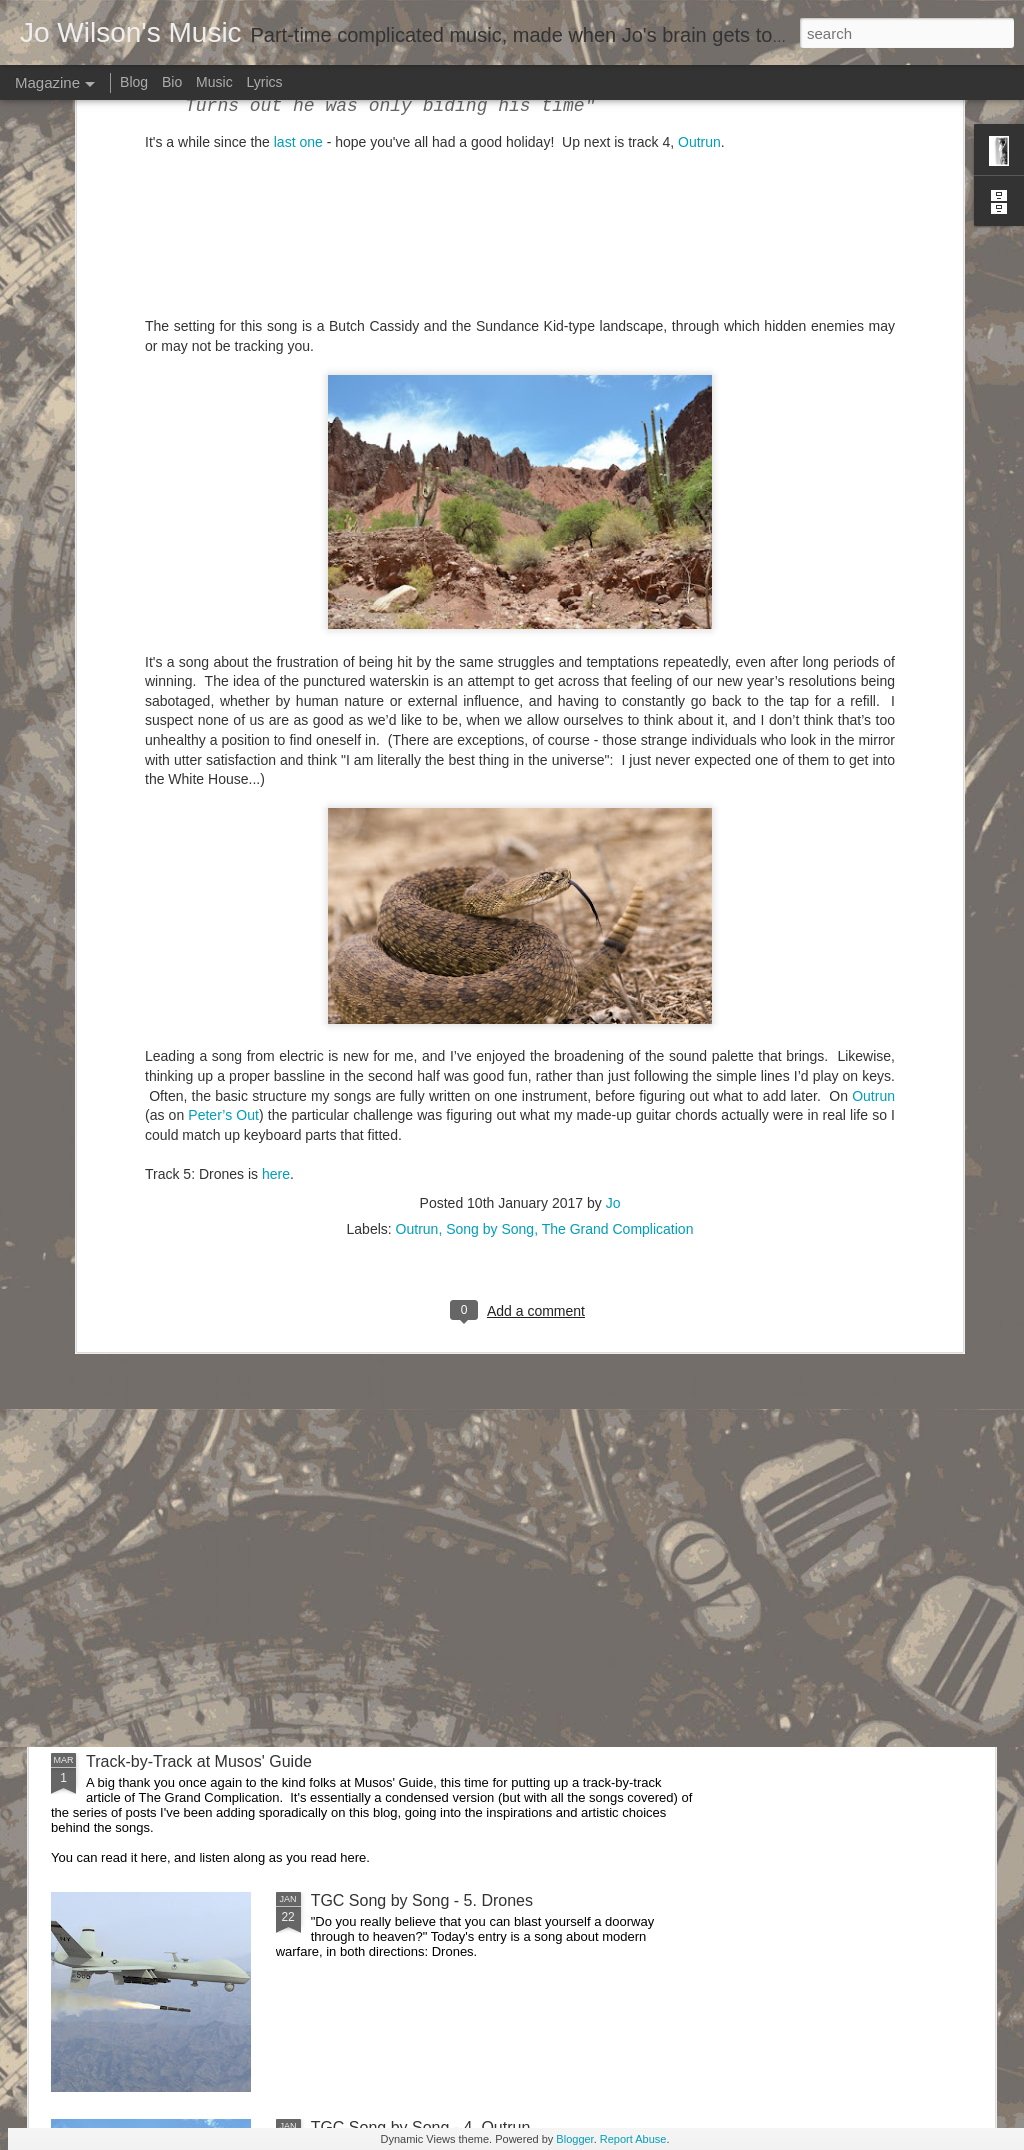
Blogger (574, 2139)
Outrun (873, 717)
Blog (134, 82)
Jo (613, 824)
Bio (172, 82)
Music (214, 82)
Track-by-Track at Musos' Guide (199, 1761)
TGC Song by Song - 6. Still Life (424, 1534)
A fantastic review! (375, 1080)
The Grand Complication (618, 850)
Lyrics (265, 82)
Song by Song (490, 850)
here (276, 795)
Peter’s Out (223, 736)
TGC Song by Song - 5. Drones (422, 1900)
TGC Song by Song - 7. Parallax (425, 1307)
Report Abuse (633, 2139)
